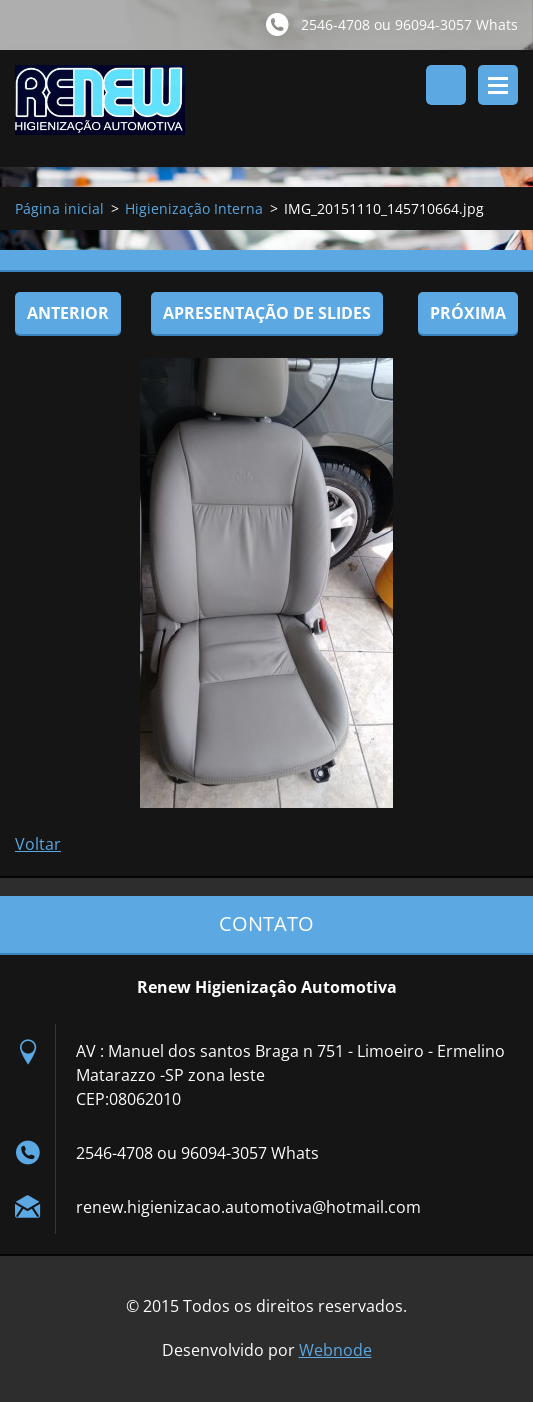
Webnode (335, 1350)
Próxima (468, 313)
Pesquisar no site (446, 85)
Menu (498, 85)
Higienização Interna (194, 208)
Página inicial (59, 208)
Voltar (38, 844)
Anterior (68, 313)
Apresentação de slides (267, 313)
